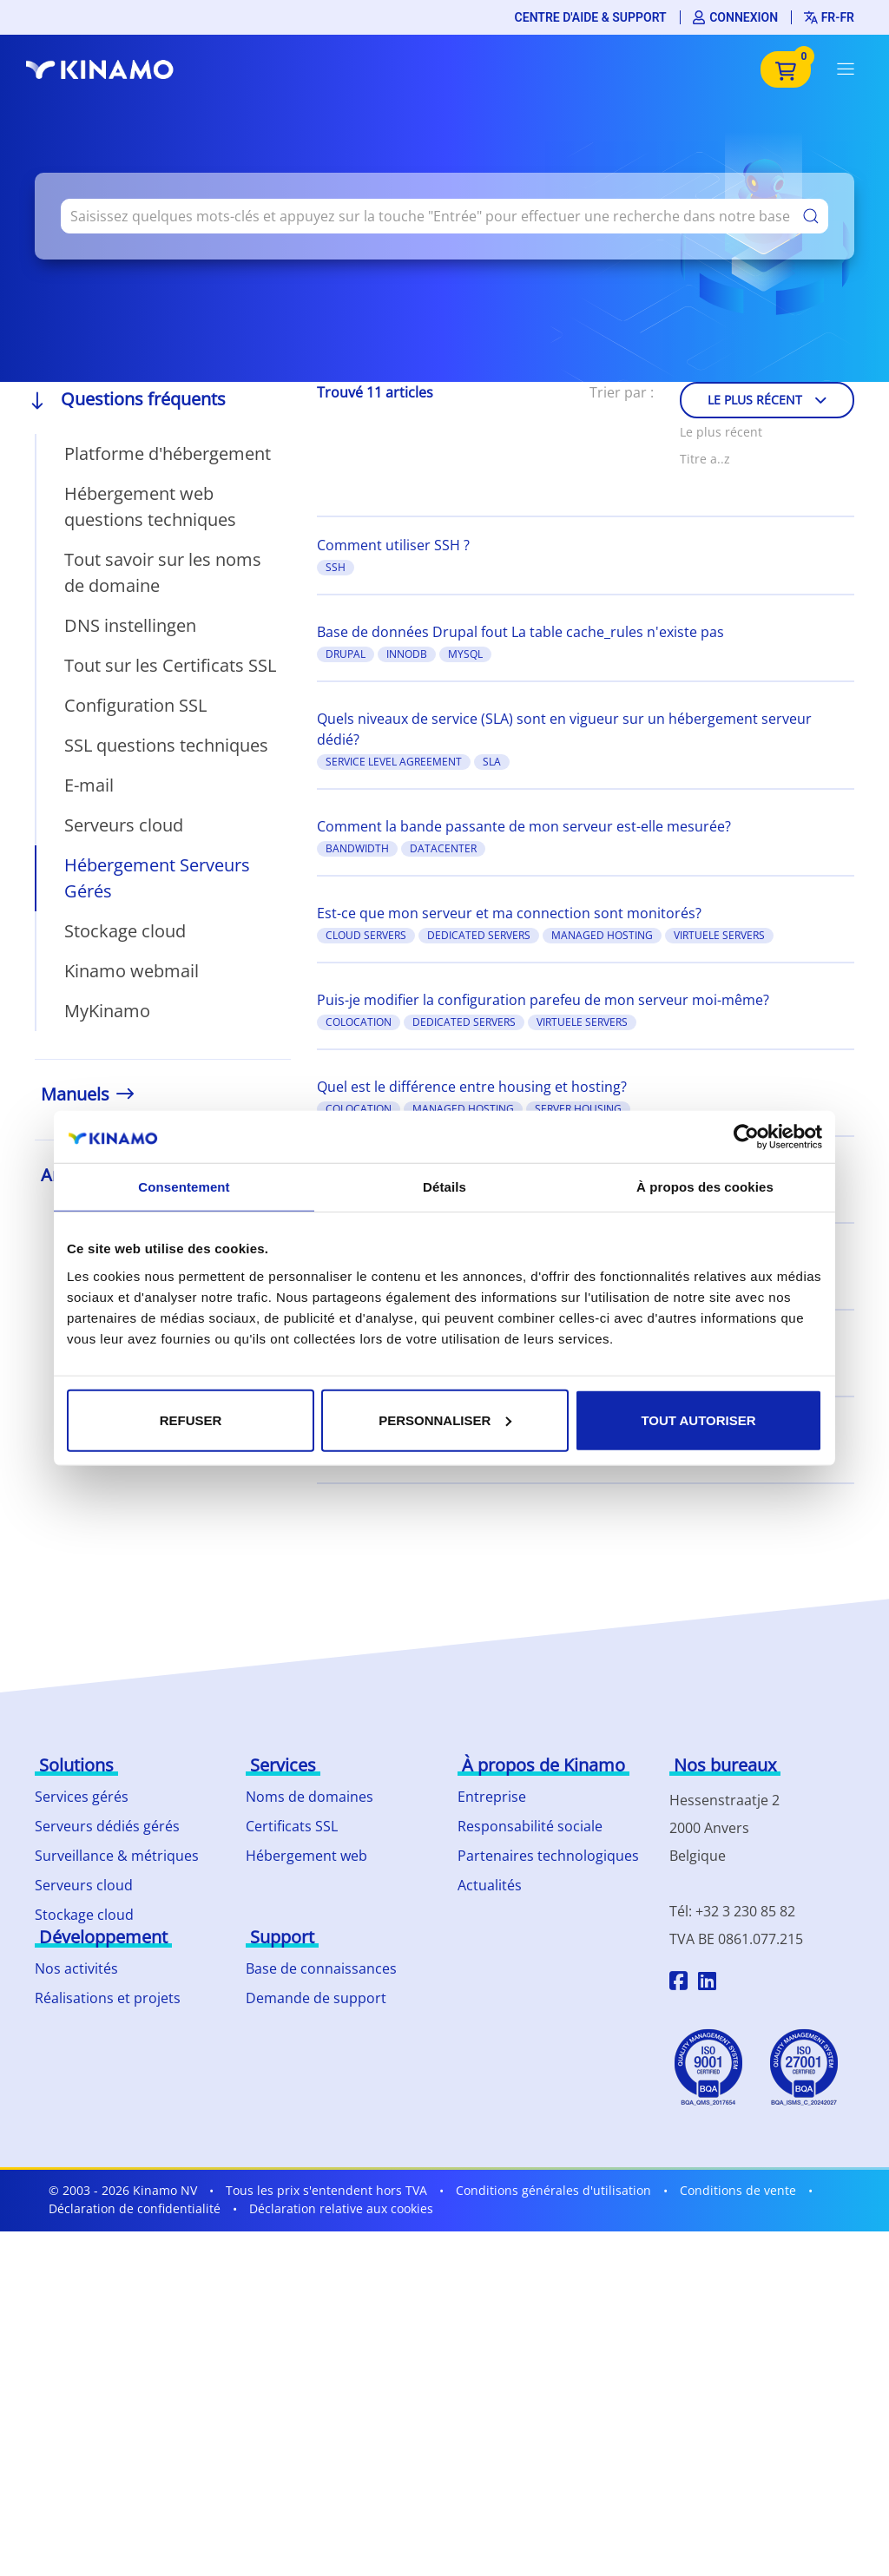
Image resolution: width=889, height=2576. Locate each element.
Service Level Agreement (394, 761)
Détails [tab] (444, 1187)
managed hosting (602, 935)
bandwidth (357, 848)
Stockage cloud (125, 931)
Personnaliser (445, 1419)
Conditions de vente (738, 2190)
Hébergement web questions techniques (150, 506)
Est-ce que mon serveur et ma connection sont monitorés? (509, 913)
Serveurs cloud (123, 825)
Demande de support (316, 1998)
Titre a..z (705, 458)
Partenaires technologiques (548, 1855)
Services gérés (81, 1796)
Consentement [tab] (183, 1187)
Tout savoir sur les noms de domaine (162, 572)
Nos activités (76, 1968)
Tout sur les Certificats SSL (170, 665)
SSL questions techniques (166, 745)
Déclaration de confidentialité (135, 2208)
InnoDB (406, 654)
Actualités (490, 1885)
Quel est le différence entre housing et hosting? (472, 1086)
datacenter (443, 848)
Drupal (345, 654)
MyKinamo (107, 1010)
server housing (578, 1108)
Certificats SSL (292, 1826)
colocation (359, 1022)
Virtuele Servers (719, 935)
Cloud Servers (366, 935)
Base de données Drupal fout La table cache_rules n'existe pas (520, 631)
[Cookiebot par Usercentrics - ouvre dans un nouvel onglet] (746, 1137)
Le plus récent (767, 399)
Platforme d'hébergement (167, 453)
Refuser (191, 1419)
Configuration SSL (135, 705)
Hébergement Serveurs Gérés (157, 878)
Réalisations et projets (108, 1998)
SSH (336, 567)
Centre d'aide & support (591, 17)
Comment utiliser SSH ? (393, 545)
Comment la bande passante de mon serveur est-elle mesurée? (524, 826)
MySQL (465, 654)
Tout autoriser (698, 1419)
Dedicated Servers (478, 935)
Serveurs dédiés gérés (107, 1826)
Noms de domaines (309, 1796)
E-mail (89, 785)
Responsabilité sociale (530, 1826)
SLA (492, 761)
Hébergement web (306, 1855)
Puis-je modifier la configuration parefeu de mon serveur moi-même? (543, 999)
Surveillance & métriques (117, 1855)
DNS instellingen (130, 625)
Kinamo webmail (131, 970)
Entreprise (492, 1796)
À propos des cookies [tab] (705, 1187)
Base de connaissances (321, 1968)
